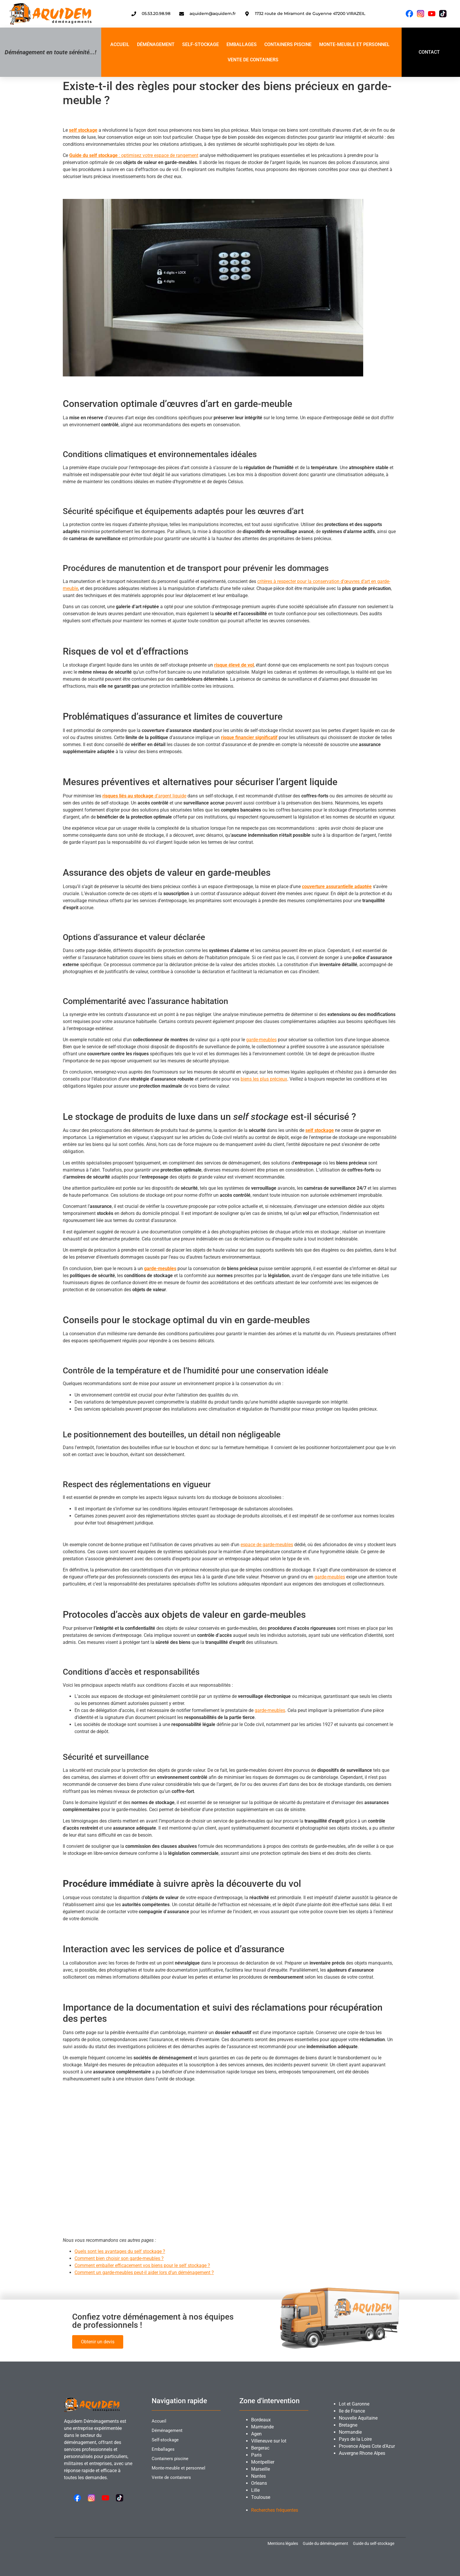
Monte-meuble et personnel (354, 44)
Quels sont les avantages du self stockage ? (120, 2251)
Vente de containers (253, 59)
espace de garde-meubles (267, 1544)
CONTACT (429, 52)
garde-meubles (261, 1039)
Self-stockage (200, 44)
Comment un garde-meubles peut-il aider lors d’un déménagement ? (144, 2272)
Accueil (119, 44)
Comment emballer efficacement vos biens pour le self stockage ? (142, 2265)
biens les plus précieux (264, 1079)
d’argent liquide (144, 796)
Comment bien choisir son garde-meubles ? (119, 2258)
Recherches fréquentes (274, 2510)
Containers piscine (288, 44)
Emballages (241, 44)
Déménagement (156, 44)
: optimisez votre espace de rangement (133, 155)
